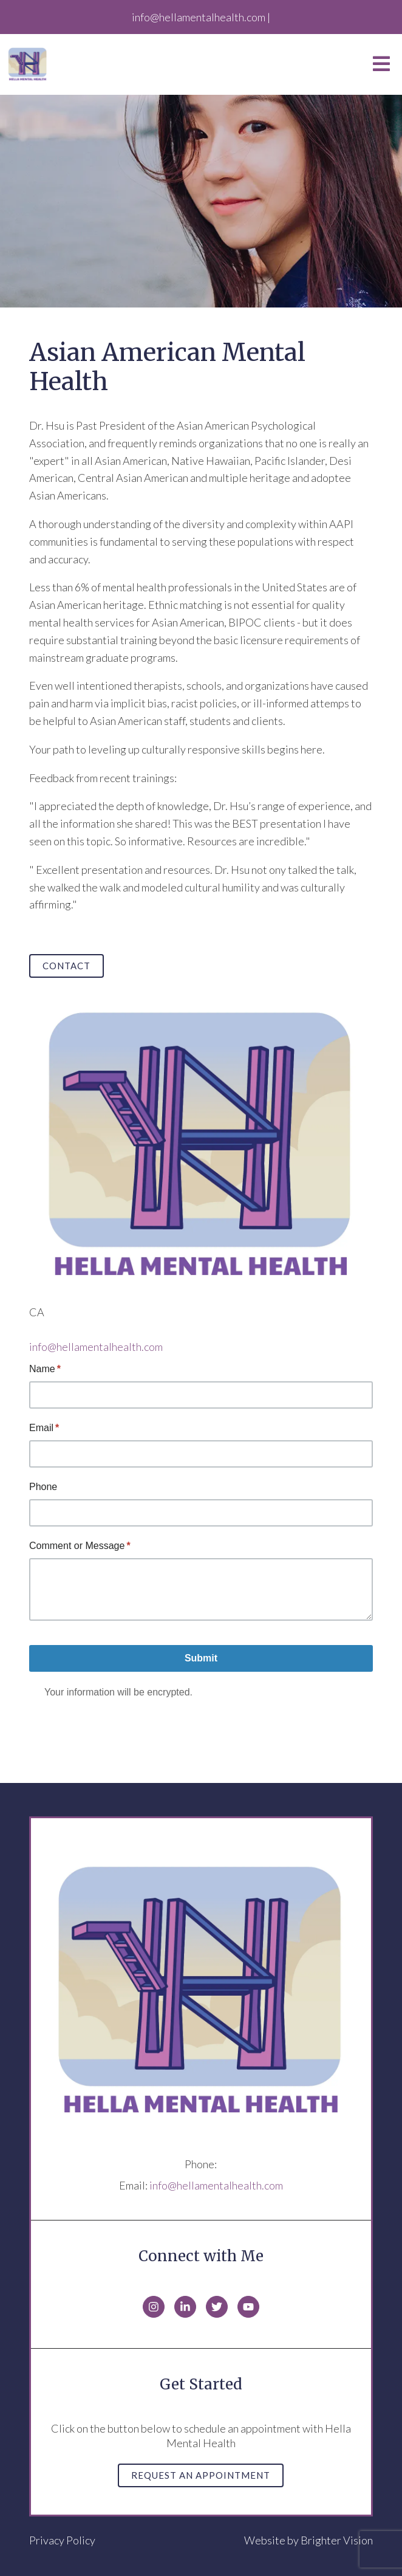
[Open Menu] (381, 64)
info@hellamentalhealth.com (96, 1346)
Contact (66, 965)
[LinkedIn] (185, 2307)
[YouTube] (248, 2307)
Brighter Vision (337, 2540)
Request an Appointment (200, 2475)
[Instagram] (154, 2307)
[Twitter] (217, 2307)
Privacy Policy (62, 2540)
